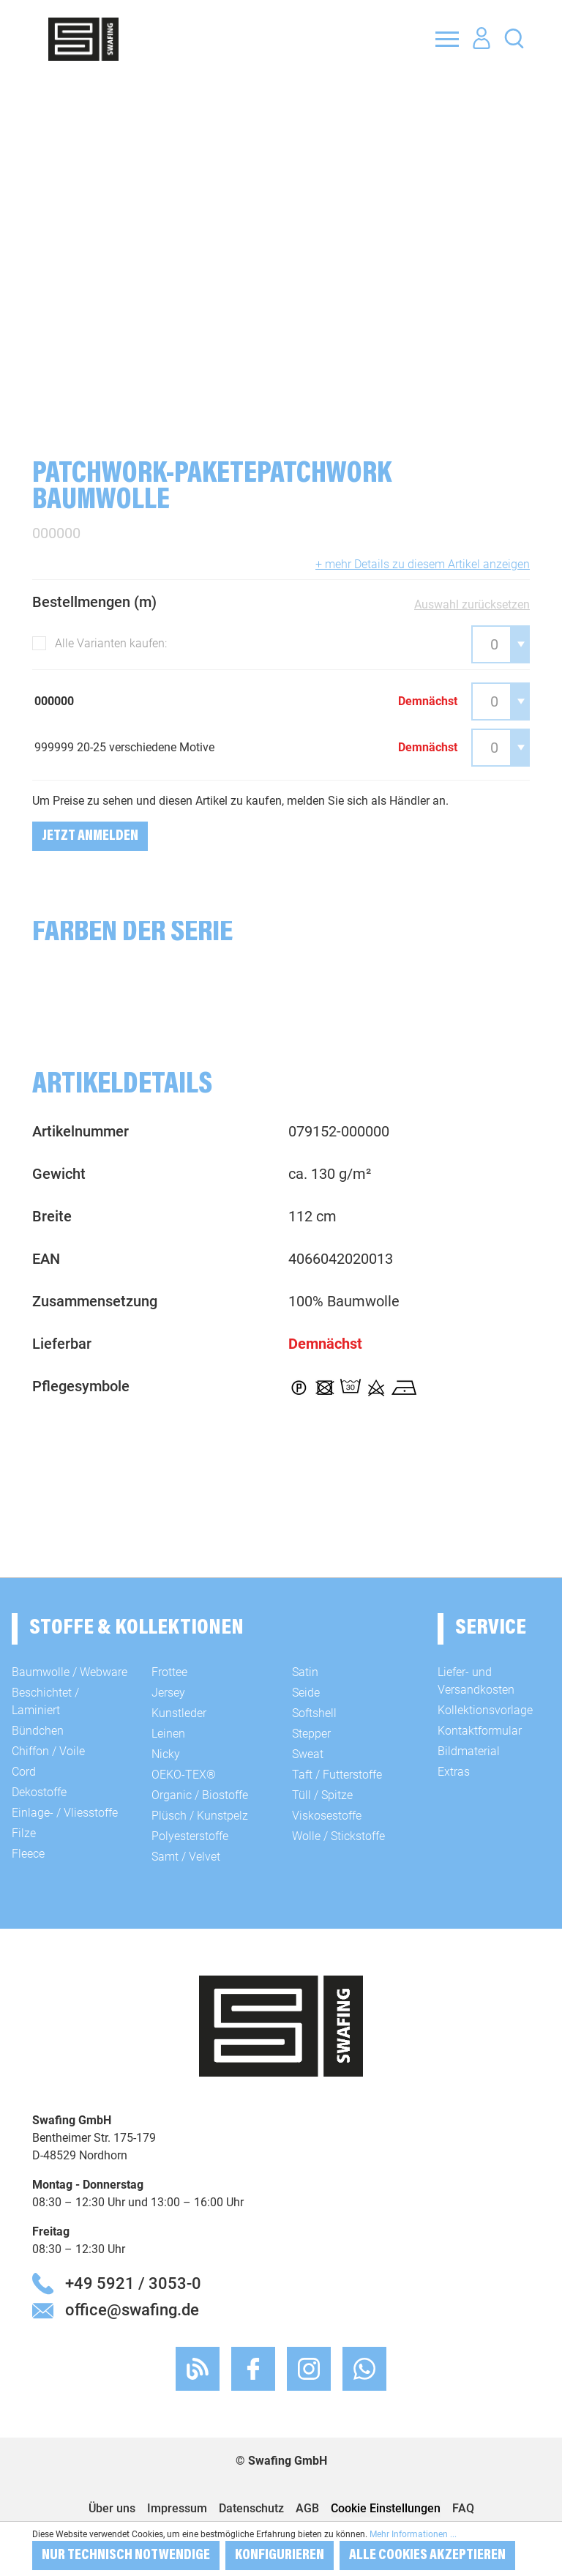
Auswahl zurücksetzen (472, 604)
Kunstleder (178, 1713)
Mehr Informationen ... (413, 2534)
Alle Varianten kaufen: (111, 643)
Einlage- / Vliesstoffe (65, 1813)
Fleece (28, 1854)
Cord (24, 1772)
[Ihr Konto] (481, 39)
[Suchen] (514, 38)
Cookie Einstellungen (386, 2508)
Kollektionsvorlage (485, 1710)
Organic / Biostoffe (199, 1795)
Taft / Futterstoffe (337, 1775)
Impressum (177, 2508)
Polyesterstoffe (189, 1836)
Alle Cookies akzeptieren (427, 2555)
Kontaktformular (480, 1731)
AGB (307, 2508)
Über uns (112, 2508)
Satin (305, 1672)
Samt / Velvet (185, 1857)
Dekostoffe (39, 1792)
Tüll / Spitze (322, 1795)
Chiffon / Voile (48, 1751)
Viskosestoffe (326, 1816)
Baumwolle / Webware (69, 1672)
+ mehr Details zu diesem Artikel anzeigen (422, 564)
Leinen (168, 1734)
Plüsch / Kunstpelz (199, 1816)
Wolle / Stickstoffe (338, 1836)
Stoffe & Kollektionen (136, 1628)
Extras (454, 1772)
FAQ (463, 2508)
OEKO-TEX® (183, 1775)
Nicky (165, 1754)
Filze (24, 1833)
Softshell (314, 1713)
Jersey (168, 1693)
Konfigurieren (279, 2555)
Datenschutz (251, 2508)
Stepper (311, 1734)
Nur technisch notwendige (126, 2555)
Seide (306, 1693)
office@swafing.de (132, 2309)
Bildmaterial (469, 1751)
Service (490, 1628)
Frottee (169, 1672)
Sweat (307, 1754)
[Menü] (447, 39)
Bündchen (38, 1731)
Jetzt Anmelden (90, 836)
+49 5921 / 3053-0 (133, 2283)
